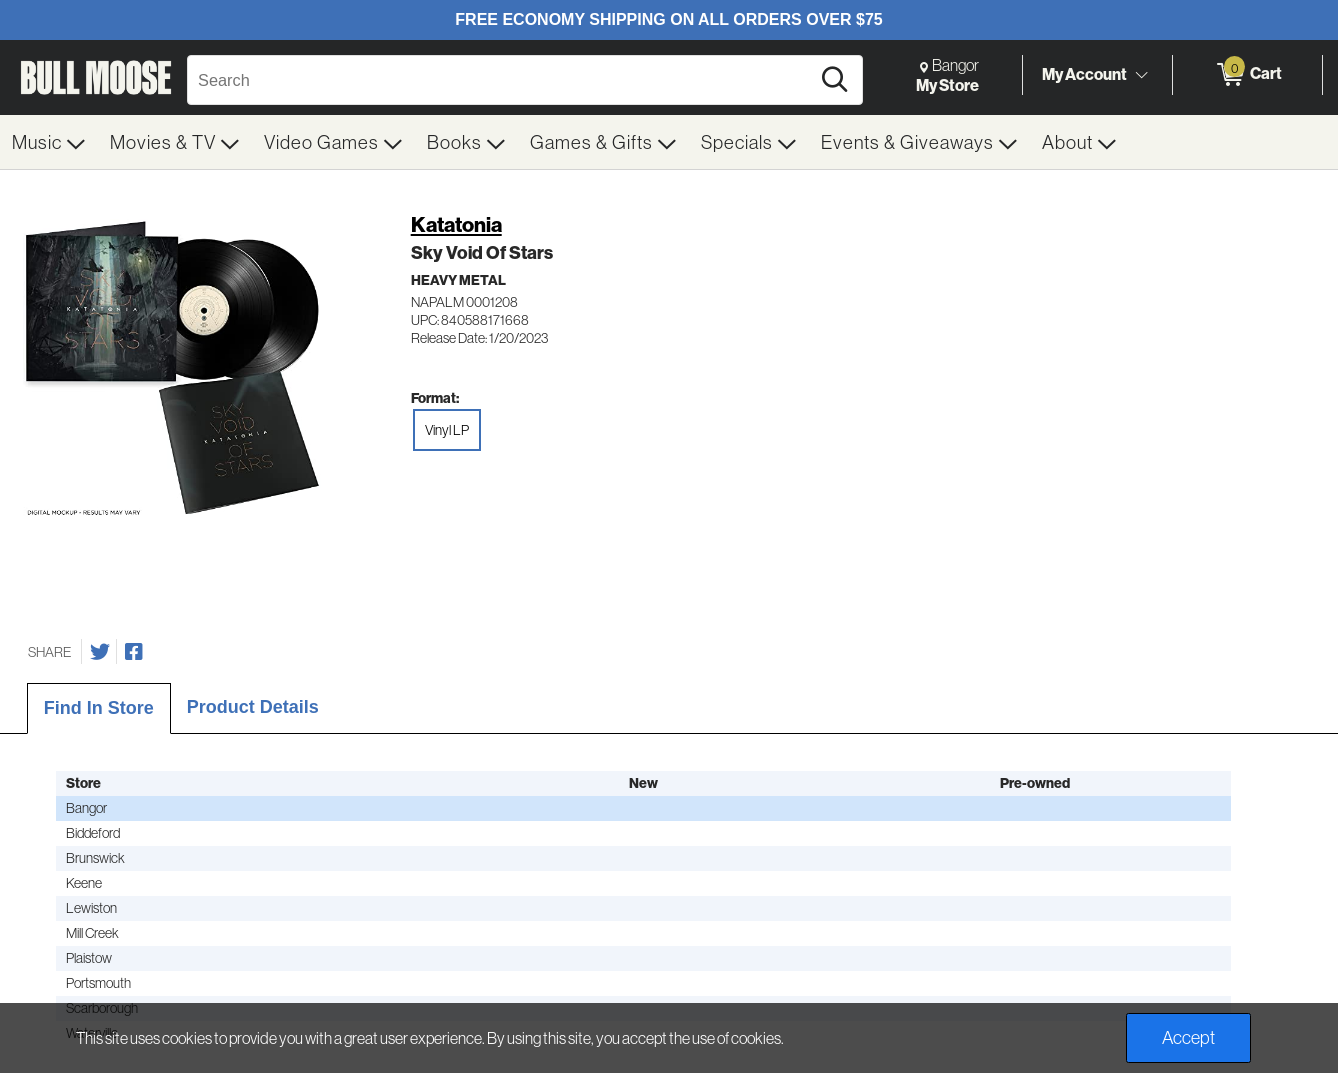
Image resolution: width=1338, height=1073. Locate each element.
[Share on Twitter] (100, 652)
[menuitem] (49, 142)
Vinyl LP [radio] (447, 430)
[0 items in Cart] (1247, 75)
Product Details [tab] (253, 707)
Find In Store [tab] (99, 708)
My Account (1084, 74)
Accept (1188, 1037)
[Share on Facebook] (134, 652)
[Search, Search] (501, 80)
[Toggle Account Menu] (1141, 75)
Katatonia (456, 224)
